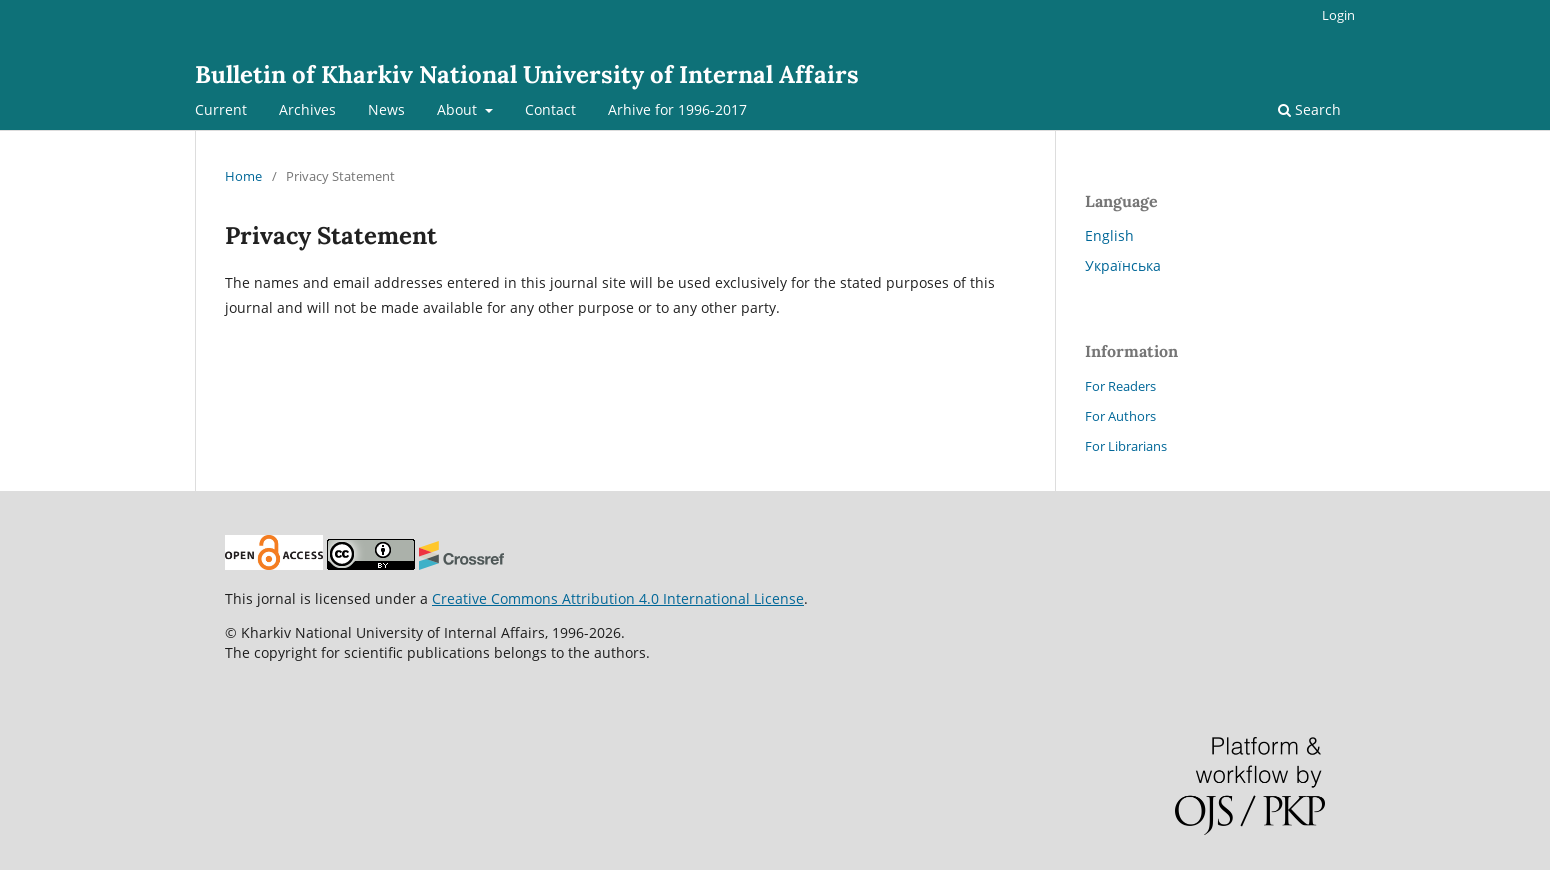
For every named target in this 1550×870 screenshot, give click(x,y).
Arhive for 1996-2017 (677, 109)
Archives (307, 109)
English (1109, 235)
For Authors (1120, 416)
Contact (550, 109)
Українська (1123, 265)
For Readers (1120, 386)
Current (221, 109)
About (459, 109)
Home (243, 176)
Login (1338, 15)
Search (1309, 109)
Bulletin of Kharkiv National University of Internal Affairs (527, 74)
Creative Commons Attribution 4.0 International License (618, 598)
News (386, 109)
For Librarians (1126, 446)
